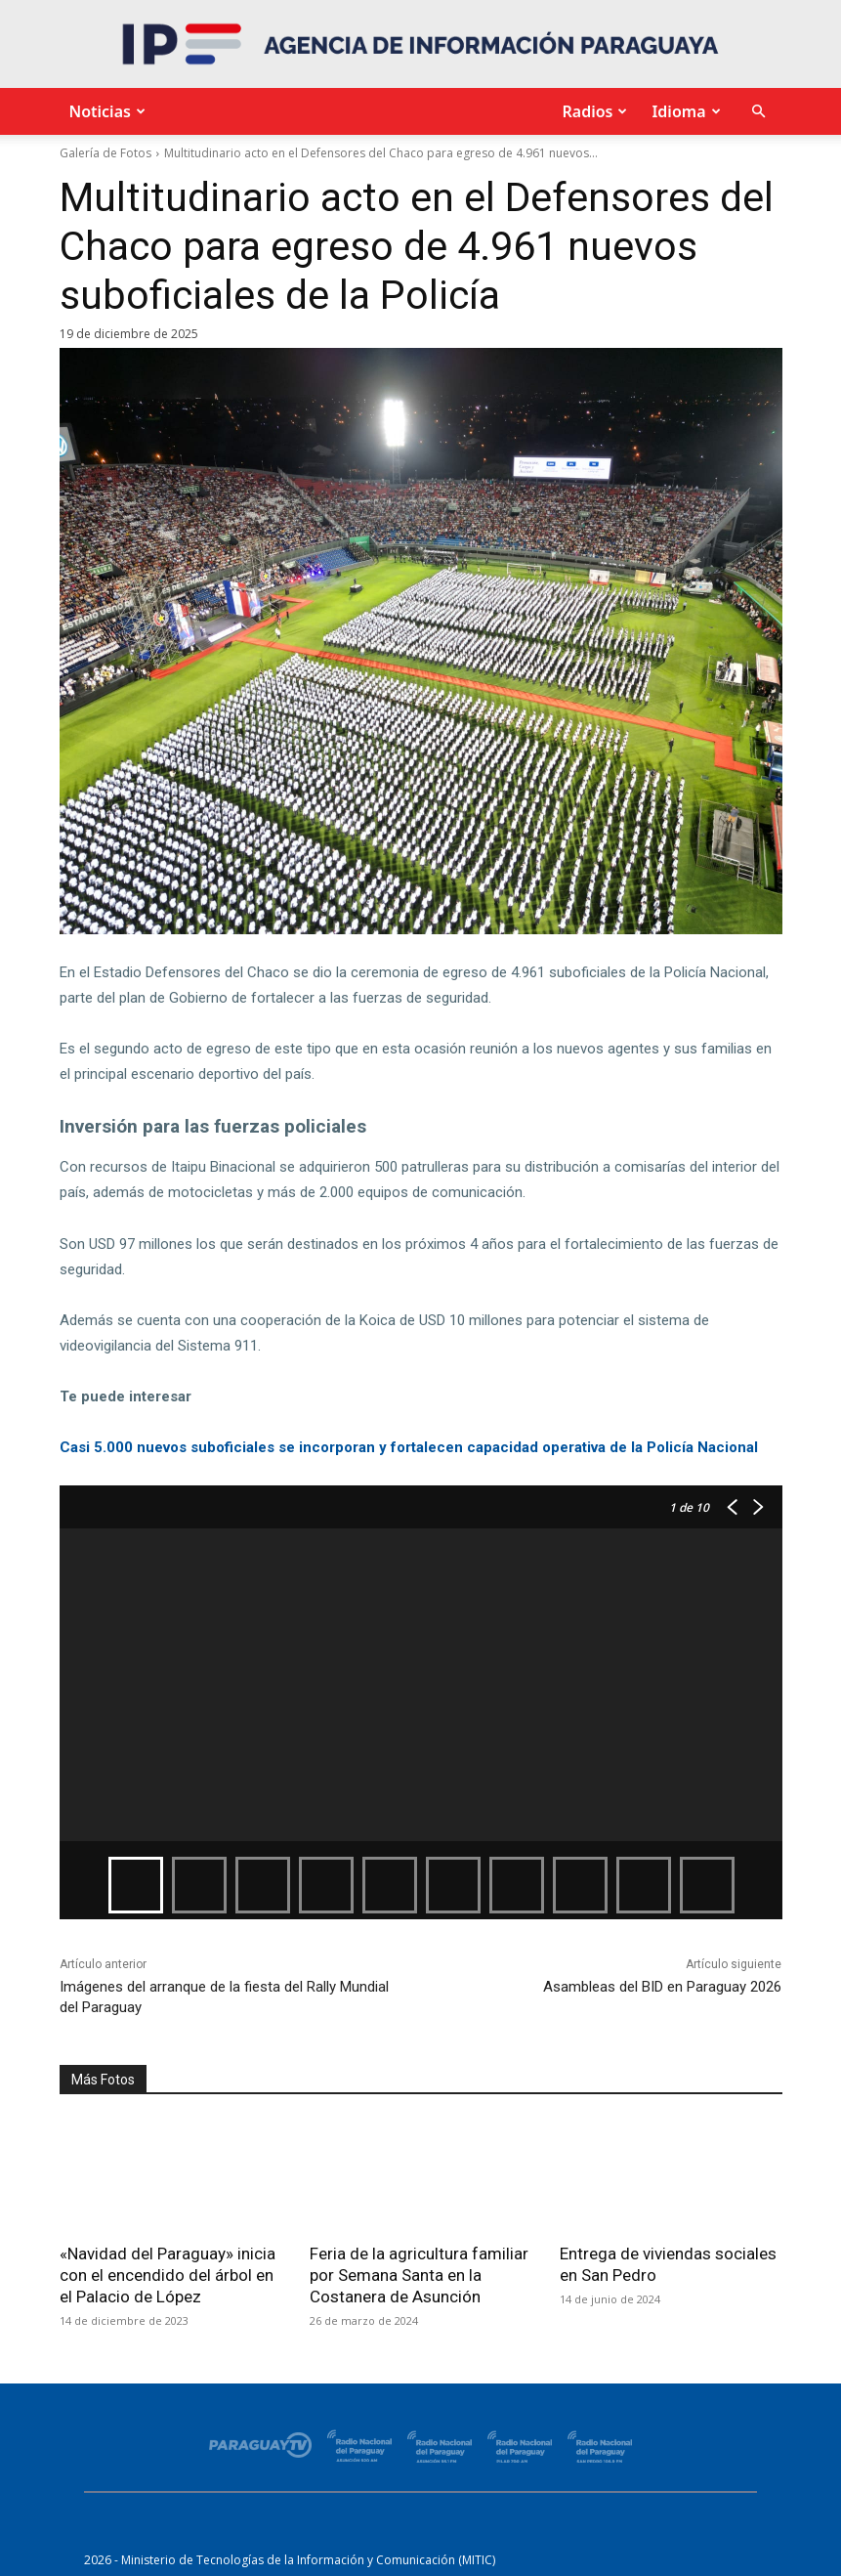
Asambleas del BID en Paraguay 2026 (662, 1987)
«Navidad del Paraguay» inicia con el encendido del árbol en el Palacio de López (167, 2275)
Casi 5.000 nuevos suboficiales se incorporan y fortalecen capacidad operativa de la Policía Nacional (409, 1447)
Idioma (683, 111)
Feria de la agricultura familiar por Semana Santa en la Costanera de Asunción (419, 2275)
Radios (592, 111)
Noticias (105, 111)
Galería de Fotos (105, 153)
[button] (759, 112)
